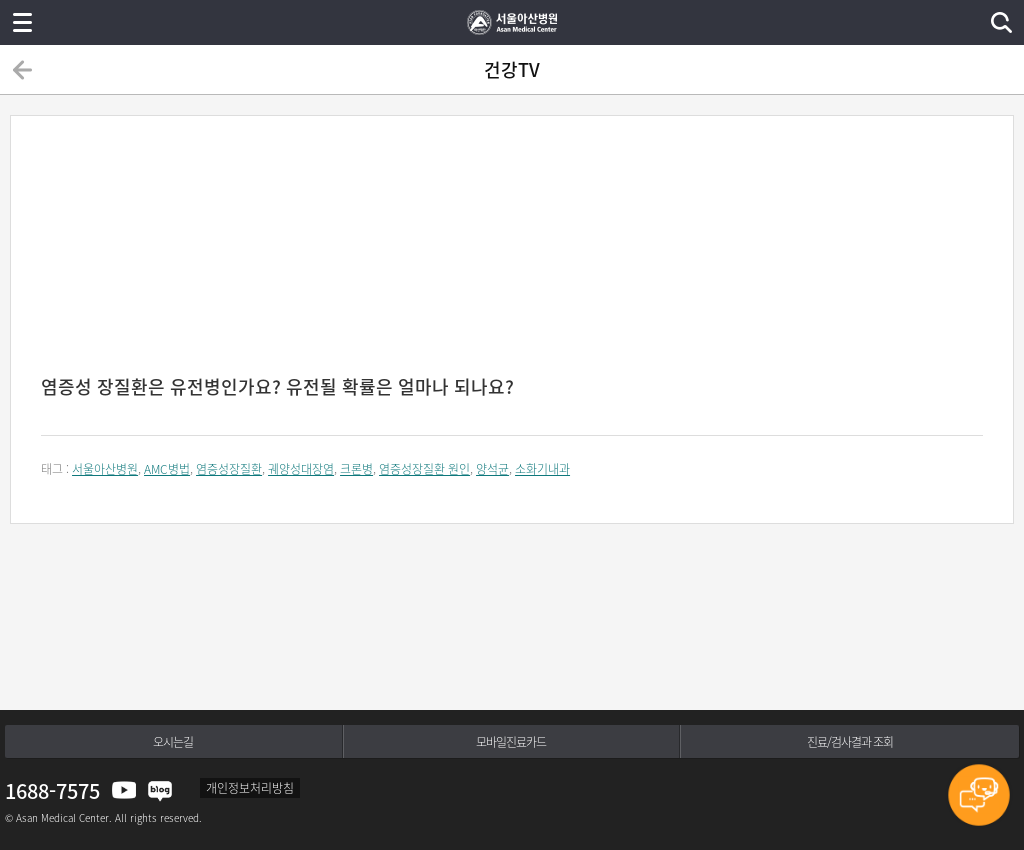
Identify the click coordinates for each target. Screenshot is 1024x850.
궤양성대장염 (301, 469)
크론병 (356, 469)
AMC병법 (167, 469)
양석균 (492, 469)
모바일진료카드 (511, 742)
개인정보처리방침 (250, 788)
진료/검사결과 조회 (850, 742)
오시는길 (173, 742)
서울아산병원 (105, 469)
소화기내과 (542, 469)
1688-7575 (52, 790)
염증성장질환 (229, 469)
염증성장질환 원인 (424, 469)
